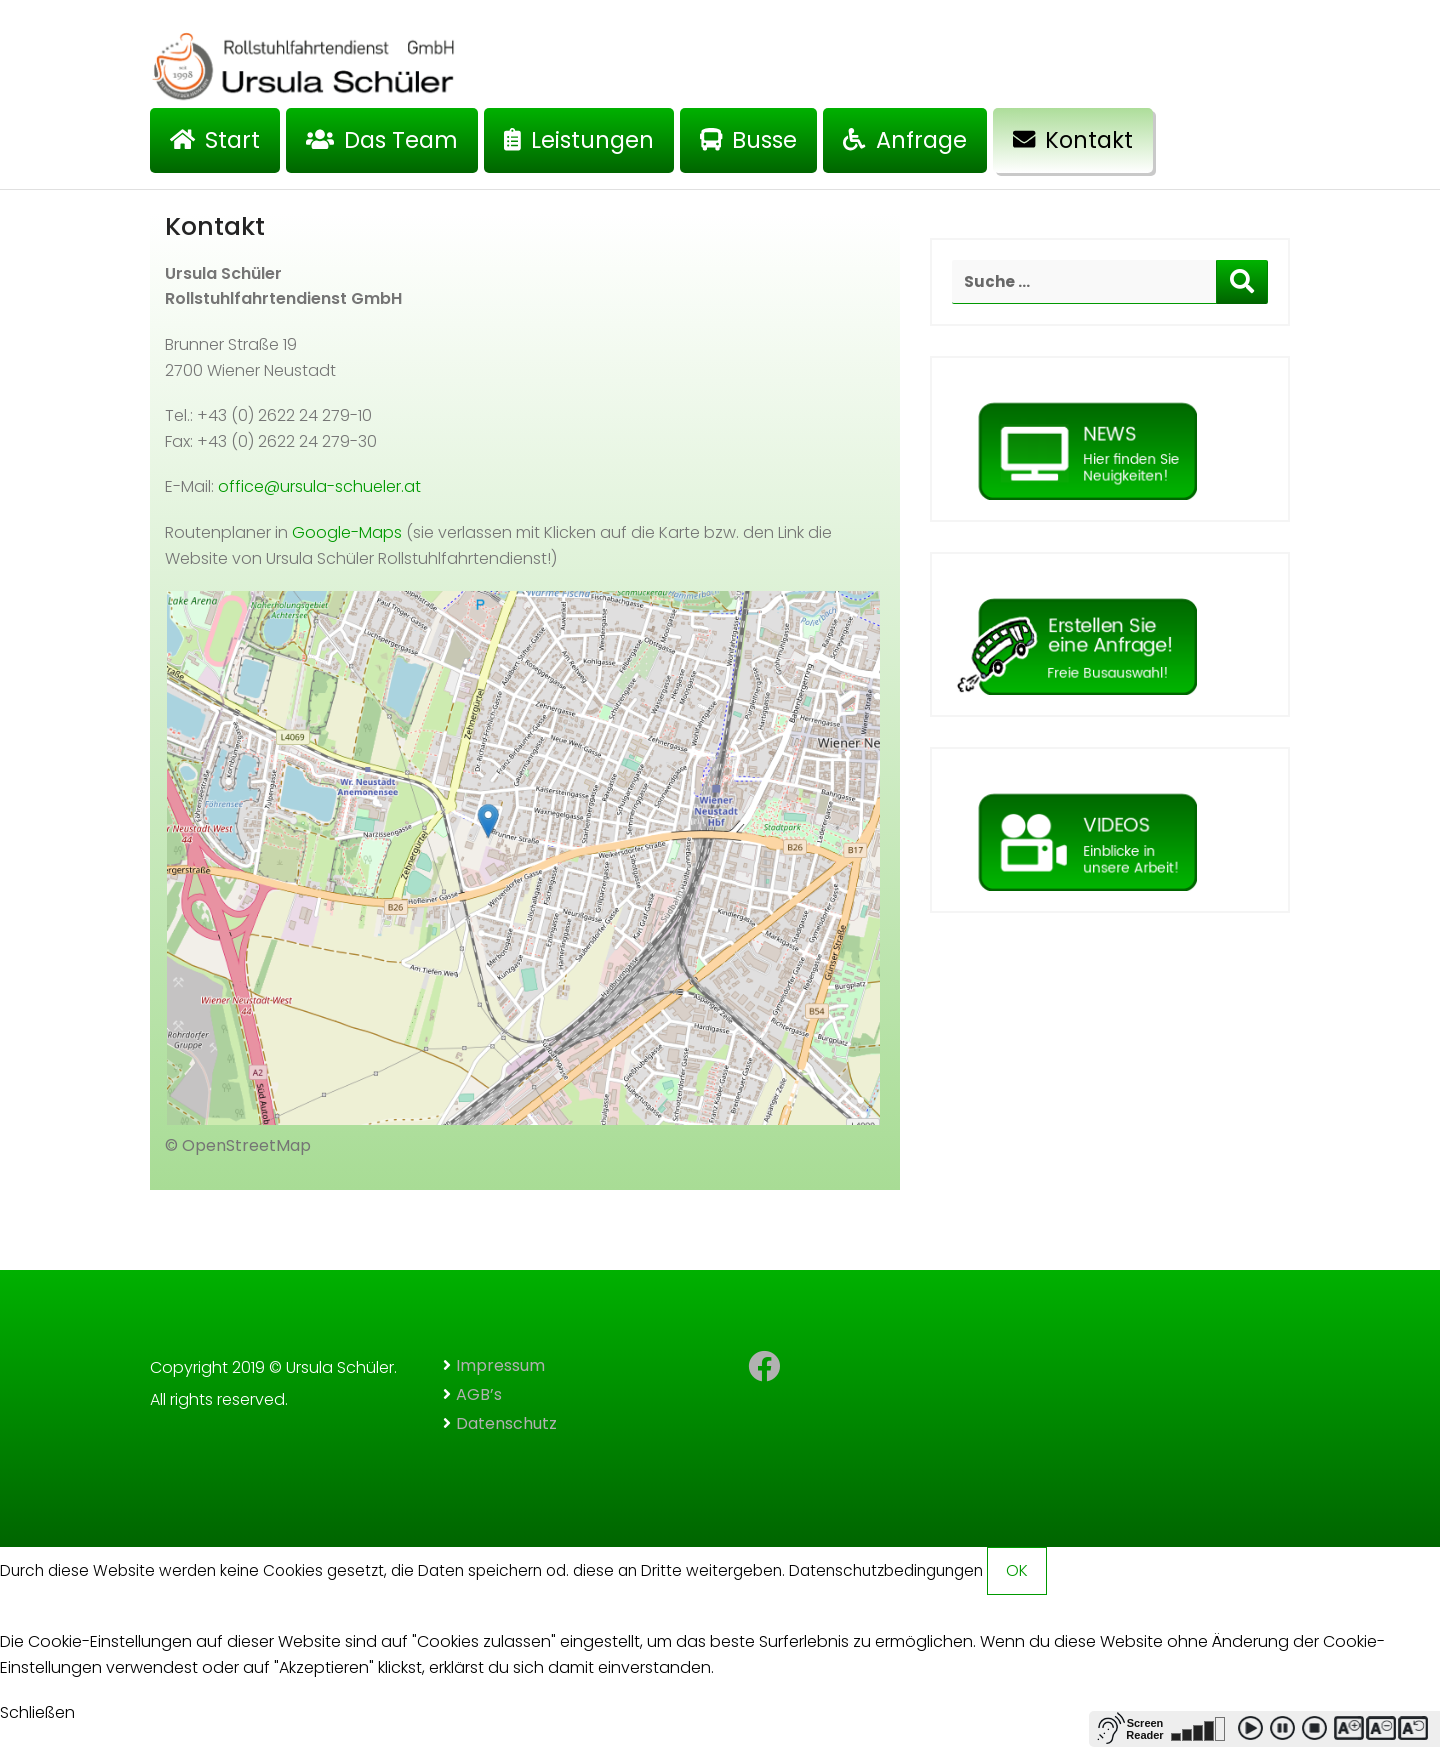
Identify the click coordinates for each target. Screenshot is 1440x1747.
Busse (748, 140)
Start (215, 140)
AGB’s (479, 1394)
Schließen (37, 1712)
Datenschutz (506, 1423)
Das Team (382, 140)
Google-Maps (347, 532)
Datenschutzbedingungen (886, 1570)
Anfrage (904, 140)
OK (1017, 1570)
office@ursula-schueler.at (319, 486)
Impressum (500, 1365)
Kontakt (1073, 140)
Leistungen (579, 140)
